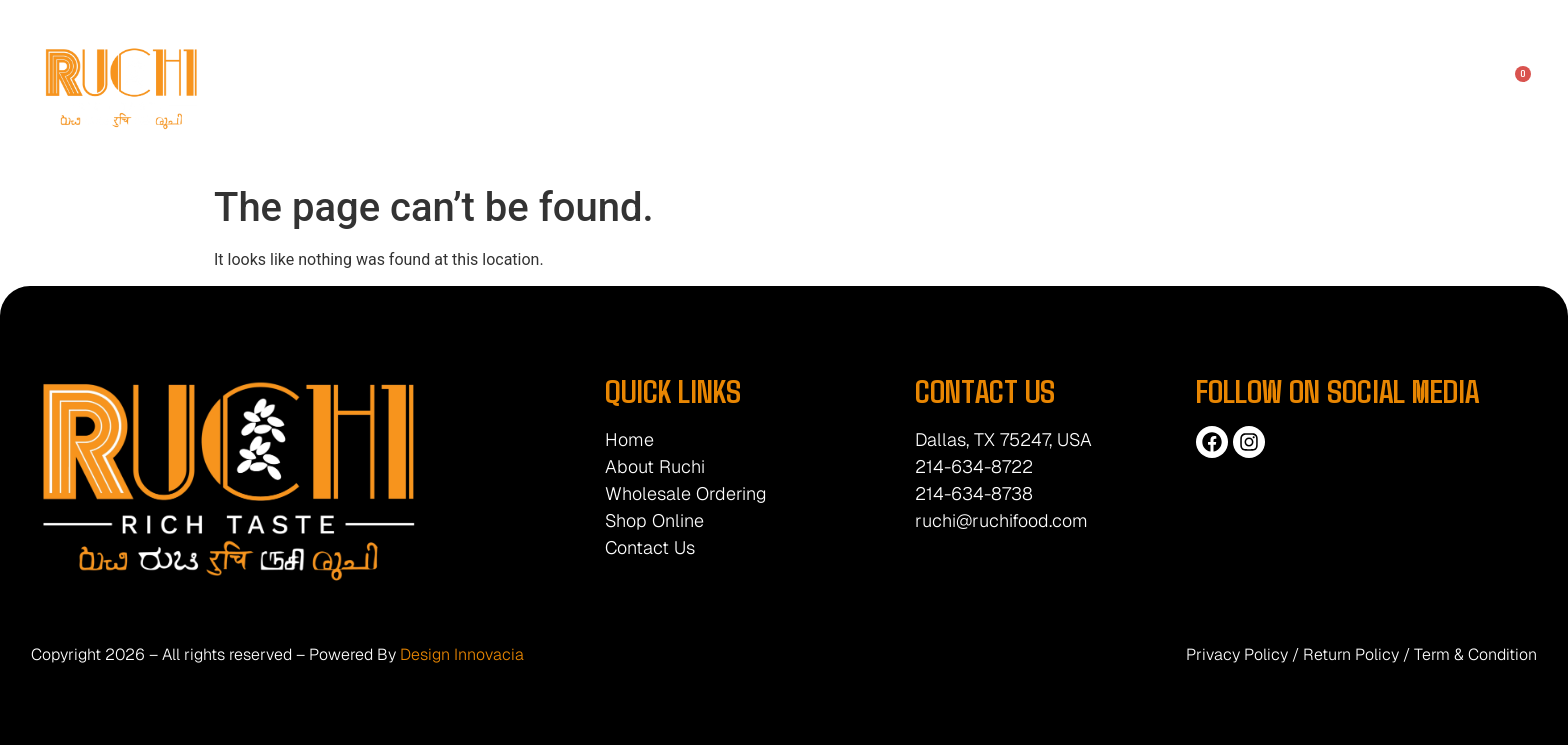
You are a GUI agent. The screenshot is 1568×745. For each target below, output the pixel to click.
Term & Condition (1475, 654)
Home (485, 87)
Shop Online (827, 87)
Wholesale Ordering (681, 87)
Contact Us (1064, 87)
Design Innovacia (462, 654)
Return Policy (1351, 654)
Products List (947, 87)
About (558, 87)
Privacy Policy (1237, 654)
